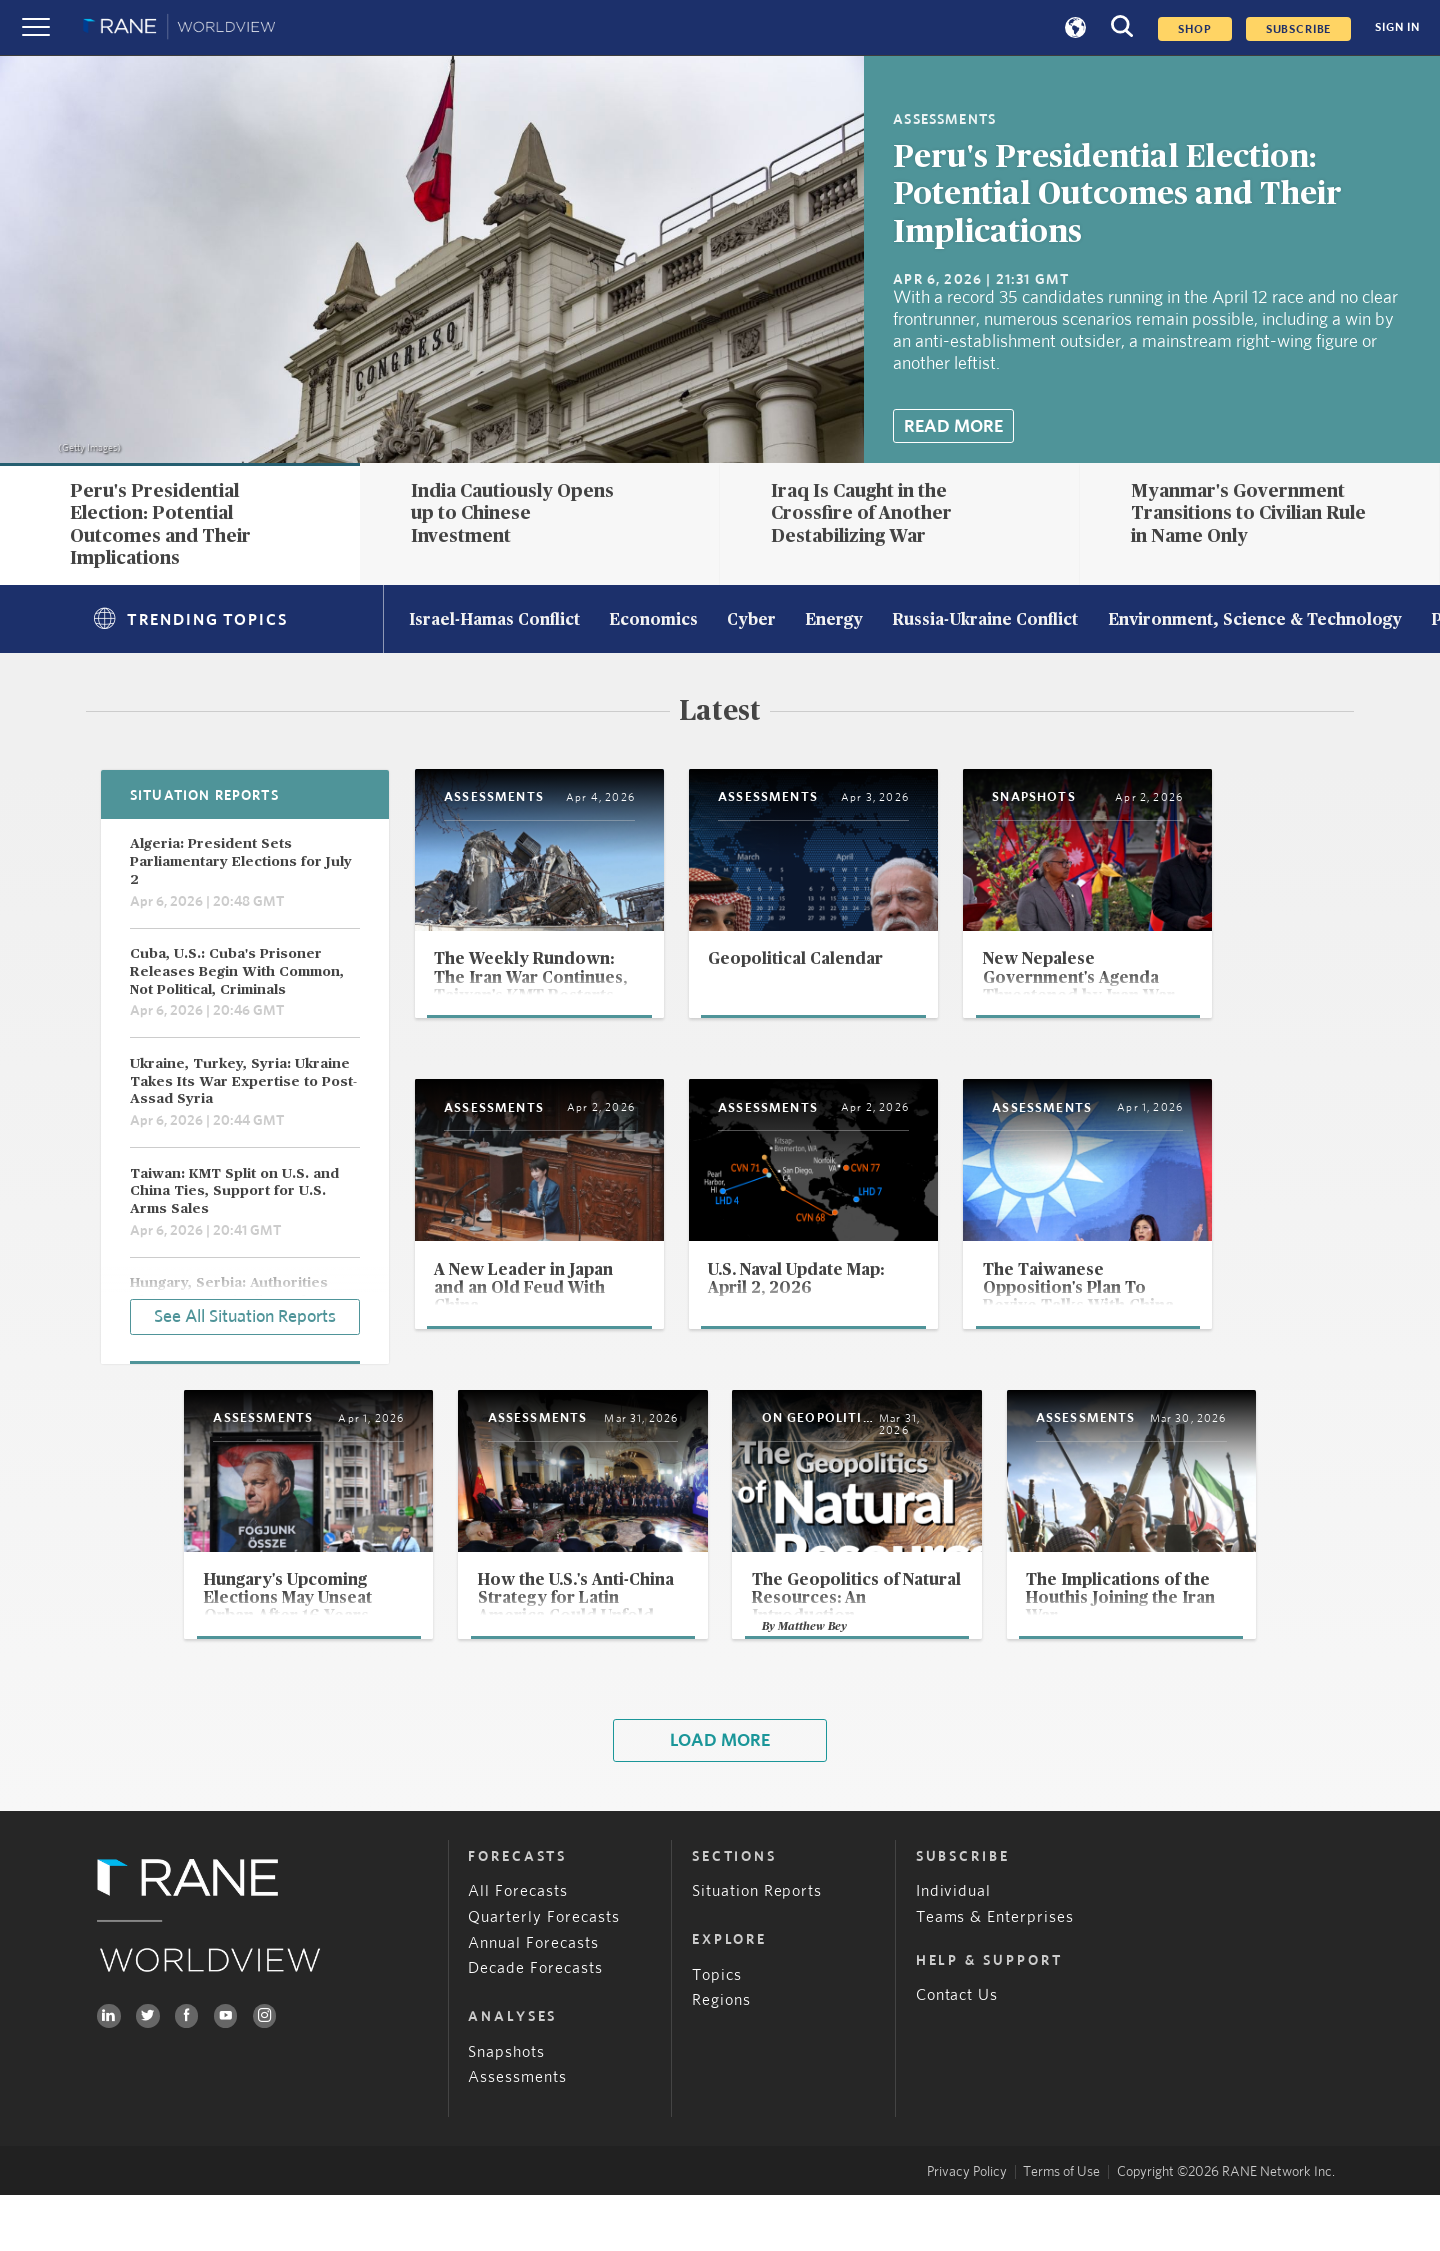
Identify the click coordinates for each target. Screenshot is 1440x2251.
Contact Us (957, 2051)
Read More (953, 426)
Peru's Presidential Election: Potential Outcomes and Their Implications (1117, 195)
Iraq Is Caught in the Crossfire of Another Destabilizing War (861, 513)
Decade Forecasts (535, 2024)
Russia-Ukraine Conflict (985, 621)
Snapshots (506, 2107)
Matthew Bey (814, 1680)
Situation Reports (757, 1947)
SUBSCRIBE (1299, 29)
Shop (1194, 29)
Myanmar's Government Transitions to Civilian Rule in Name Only (1248, 513)
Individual (954, 1947)
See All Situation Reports (245, 1315)
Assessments (517, 2133)
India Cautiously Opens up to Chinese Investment (512, 513)
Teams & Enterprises (995, 1972)
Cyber (751, 621)
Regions (721, 2056)
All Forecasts (518, 1947)
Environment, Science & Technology (1255, 621)
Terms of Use (1061, 2227)
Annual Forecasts (533, 1998)
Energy (834, 621)
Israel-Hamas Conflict (494, 621)
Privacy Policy (967, 2227)
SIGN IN (1397, 27)
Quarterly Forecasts (544, 1972)
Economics (653, 621)
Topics (717, 2030)
